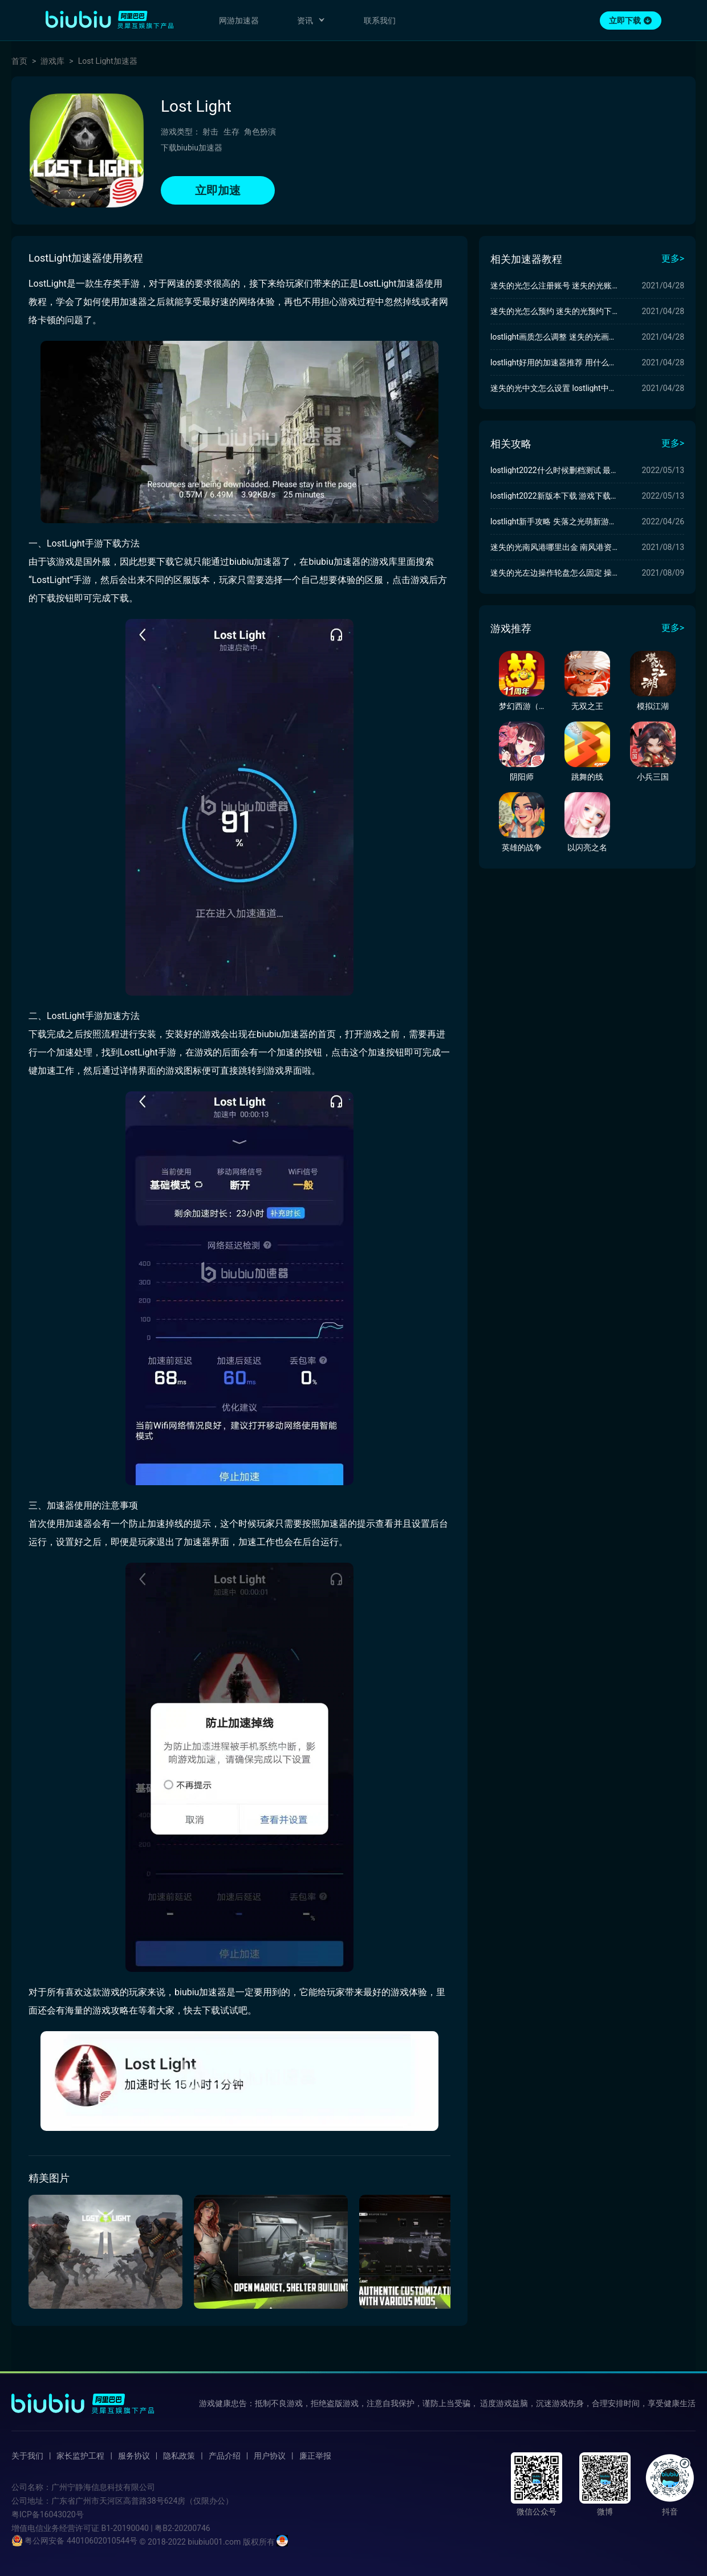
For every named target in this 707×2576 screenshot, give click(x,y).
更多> (672, 258)
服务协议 (134, 2456)
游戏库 (52, 61)
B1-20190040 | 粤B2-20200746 (155, 2528)
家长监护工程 (80, 2456)
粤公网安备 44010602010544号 (74, 2540)
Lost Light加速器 (107, 61)
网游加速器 (239, 20)
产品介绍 (225, 2456)
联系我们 (380, 20)
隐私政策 (179, 2456)
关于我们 (27, 2456)
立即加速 (218, 190)
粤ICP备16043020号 (47, 2514)
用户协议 (270, 2456)
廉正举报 (315, 2456)
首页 (19, 61)
